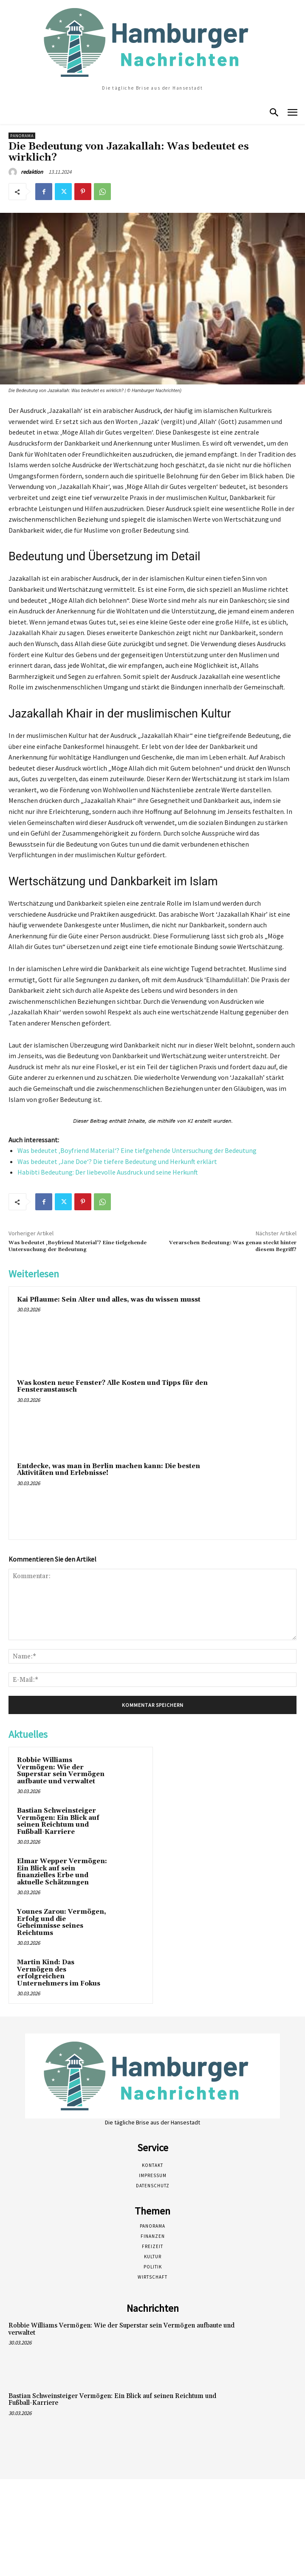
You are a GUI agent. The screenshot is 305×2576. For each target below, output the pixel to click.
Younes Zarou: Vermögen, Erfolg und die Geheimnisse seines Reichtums (61, 1922)
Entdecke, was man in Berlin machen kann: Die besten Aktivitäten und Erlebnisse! (108, 1469)
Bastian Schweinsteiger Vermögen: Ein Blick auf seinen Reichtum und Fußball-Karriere (58, 1821)
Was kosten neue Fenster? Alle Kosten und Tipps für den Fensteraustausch (112, 1386)
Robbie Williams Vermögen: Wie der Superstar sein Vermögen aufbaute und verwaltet (60, 1770)
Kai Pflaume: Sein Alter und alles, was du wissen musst (109, 1300)
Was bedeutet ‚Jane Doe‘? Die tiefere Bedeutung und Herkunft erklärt (117, 1161)
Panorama (21, 136)
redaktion (32, 171)
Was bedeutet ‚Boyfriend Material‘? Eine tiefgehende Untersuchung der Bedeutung (137, 1150)
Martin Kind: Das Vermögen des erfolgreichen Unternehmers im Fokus (58, 1973)
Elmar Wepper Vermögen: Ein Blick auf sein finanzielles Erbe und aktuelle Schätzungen (62, 1872)
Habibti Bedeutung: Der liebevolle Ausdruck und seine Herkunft (107, 1172)
